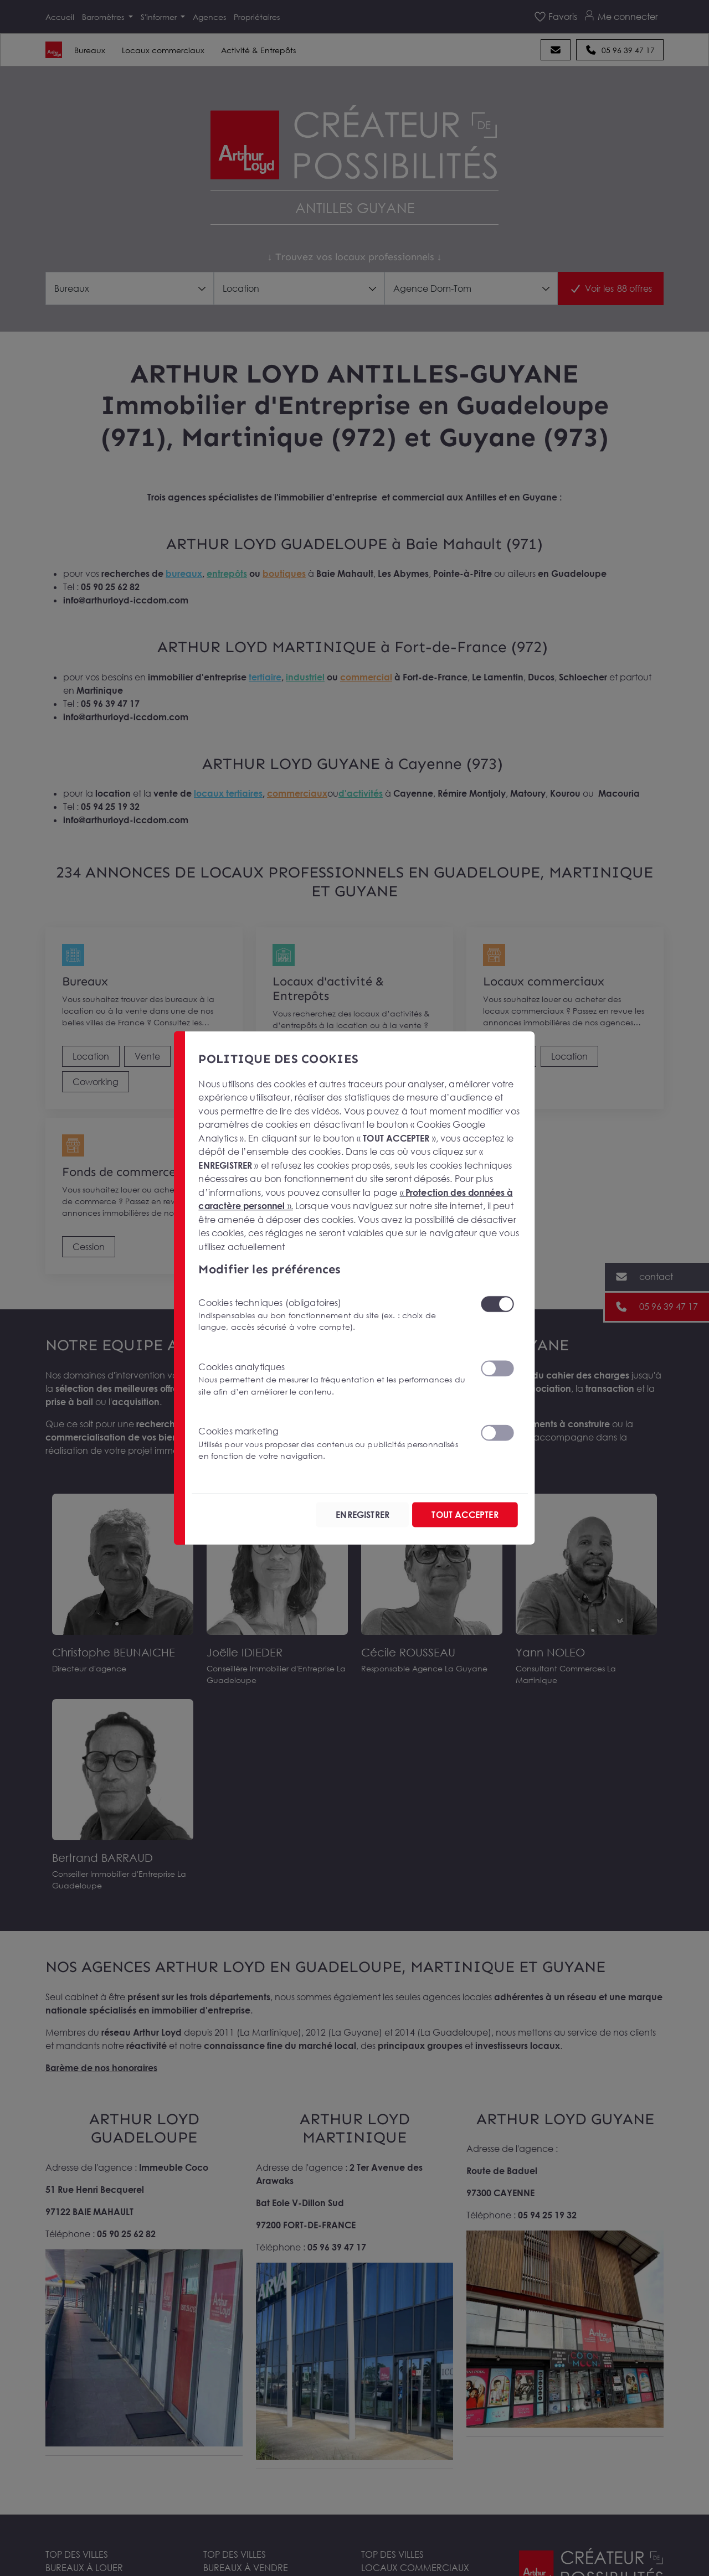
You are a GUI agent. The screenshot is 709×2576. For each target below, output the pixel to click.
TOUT (461, 1514)
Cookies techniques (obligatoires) (332, 1314)
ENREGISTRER (351, 1514)
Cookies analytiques (332, 1378)
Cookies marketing (332, 1443)
